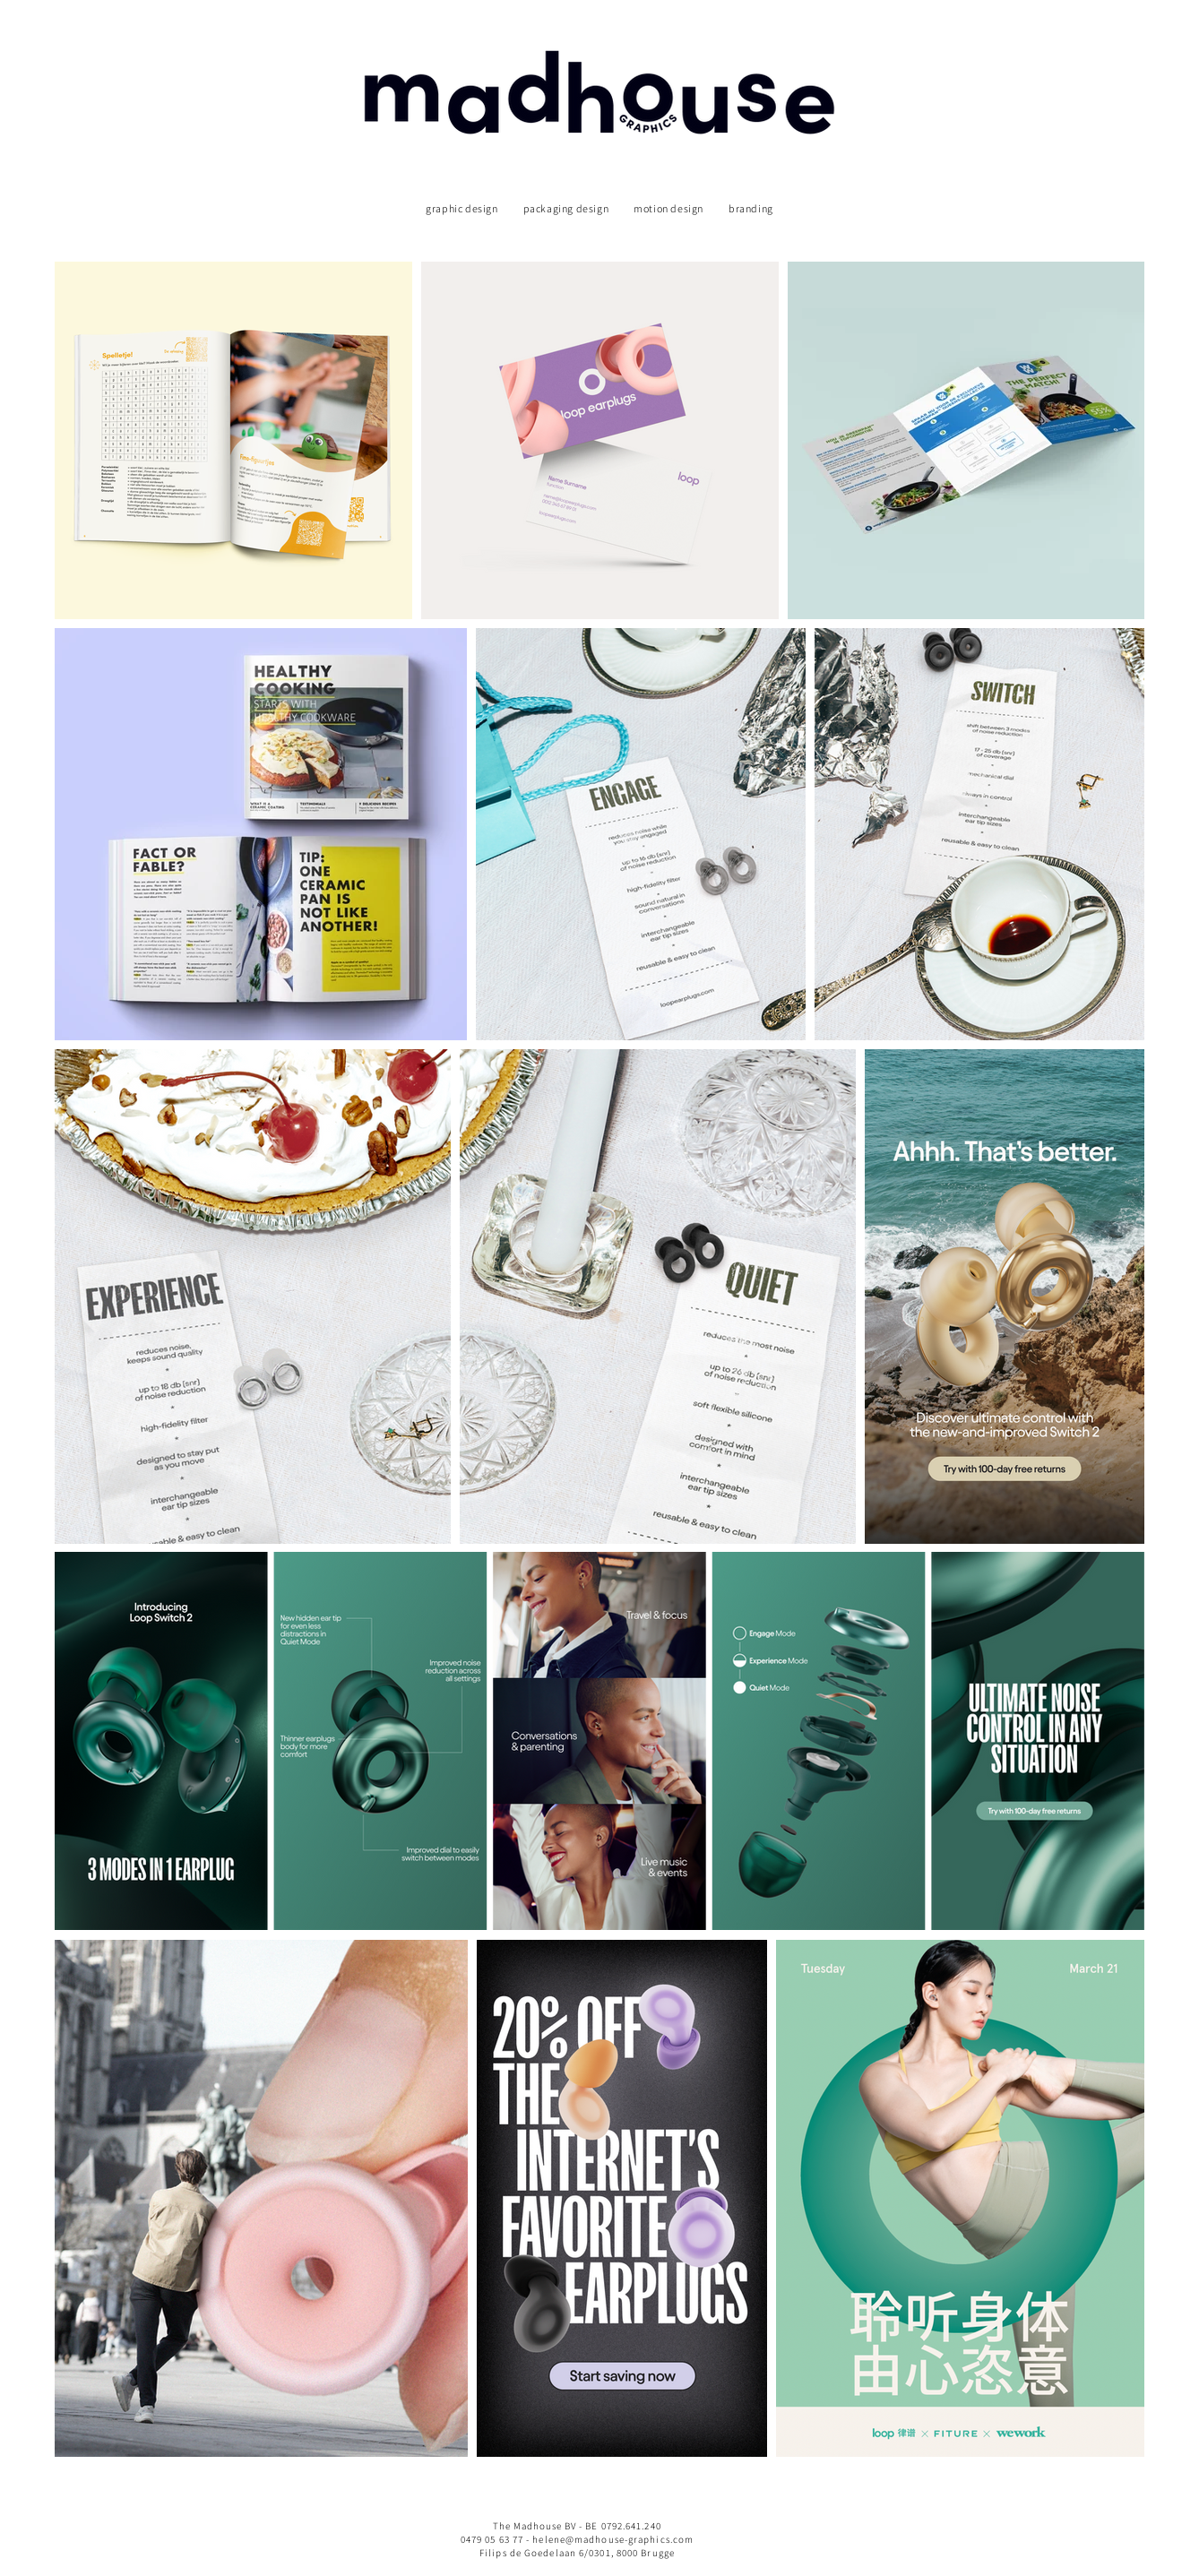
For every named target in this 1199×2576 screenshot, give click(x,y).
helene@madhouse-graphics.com (613, 2539)
